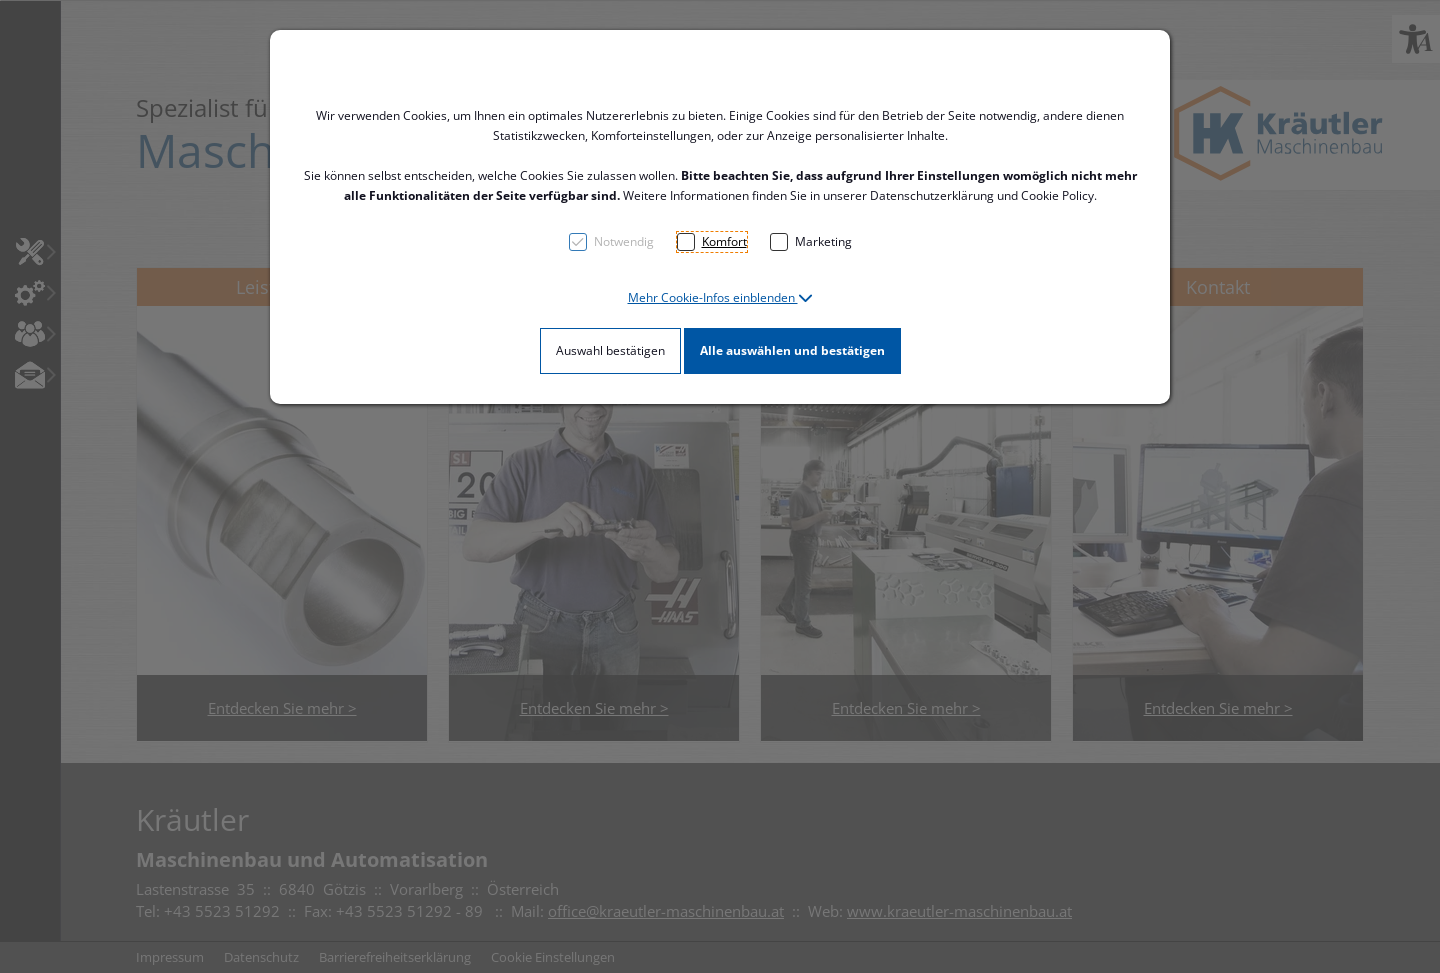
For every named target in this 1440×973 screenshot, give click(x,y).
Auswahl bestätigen (610, 350)
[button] (720, 297)
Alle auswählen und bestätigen (792, 350)
